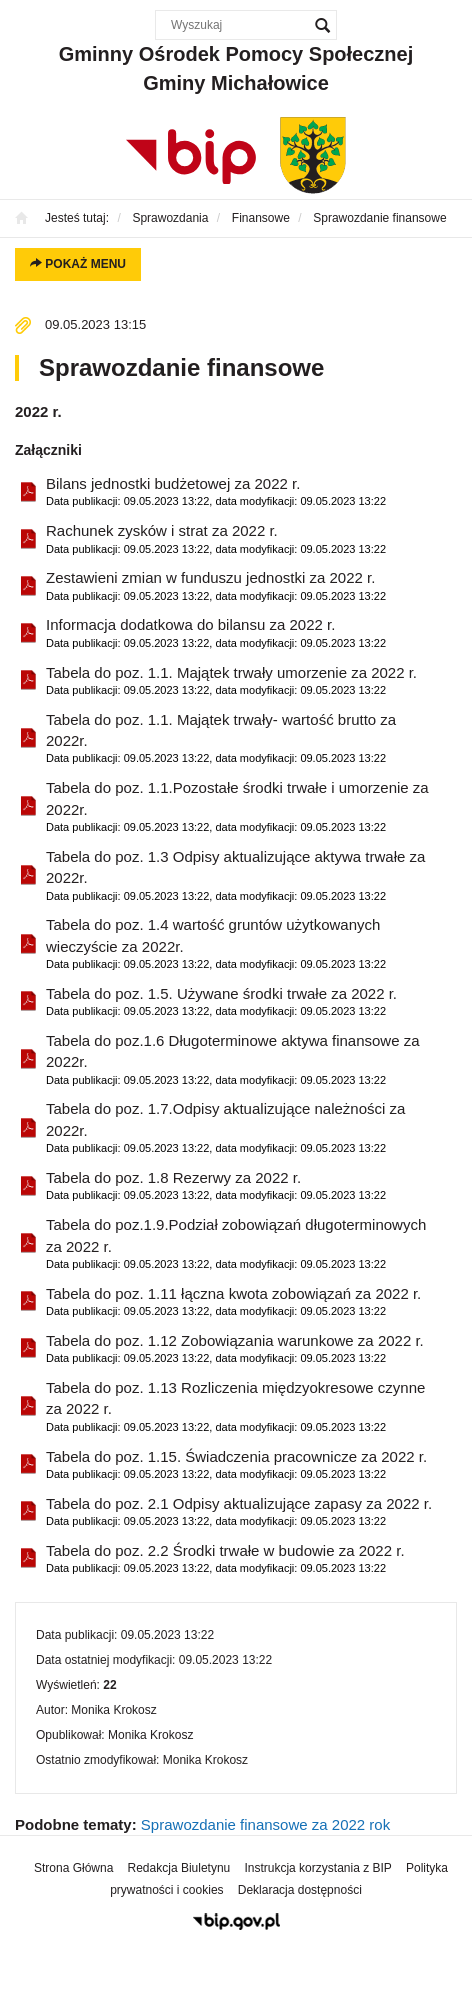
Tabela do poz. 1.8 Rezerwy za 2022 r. (216, 1186)
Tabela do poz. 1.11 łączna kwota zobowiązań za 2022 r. (233, 1302)
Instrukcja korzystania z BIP (317, 1868)
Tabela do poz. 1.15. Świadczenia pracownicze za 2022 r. (236, 1465)
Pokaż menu (78, 264)
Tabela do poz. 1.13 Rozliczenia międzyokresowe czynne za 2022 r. (243, 1407)
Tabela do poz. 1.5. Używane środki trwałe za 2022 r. (221, 1002)
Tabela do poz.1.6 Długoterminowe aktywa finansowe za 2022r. (243, 1060)
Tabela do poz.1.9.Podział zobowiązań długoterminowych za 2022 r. (243, 1244)
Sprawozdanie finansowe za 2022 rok (265, 1824)
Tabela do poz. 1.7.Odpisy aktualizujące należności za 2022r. (243, 1128)
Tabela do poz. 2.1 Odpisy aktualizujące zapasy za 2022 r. (239, 1512)
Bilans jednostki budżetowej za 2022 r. (216, 492)
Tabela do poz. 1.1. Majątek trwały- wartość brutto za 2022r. (243, 739)
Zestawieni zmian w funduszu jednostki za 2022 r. (216, 586)
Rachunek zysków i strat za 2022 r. (216, 539)
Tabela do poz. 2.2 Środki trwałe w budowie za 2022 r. (225, 1559)
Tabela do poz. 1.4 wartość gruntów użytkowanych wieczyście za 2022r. (243, 944)
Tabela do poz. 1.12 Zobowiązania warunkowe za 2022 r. (235, 1349)
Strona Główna (73, 1868)
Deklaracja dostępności (300, 1890)
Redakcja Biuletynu (179, 1868)
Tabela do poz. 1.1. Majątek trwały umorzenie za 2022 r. (231, 681)
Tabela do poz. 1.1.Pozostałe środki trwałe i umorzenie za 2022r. (243, 807)
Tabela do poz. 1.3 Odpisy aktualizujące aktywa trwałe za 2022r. (243, 876)
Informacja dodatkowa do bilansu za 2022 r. (216, 633)
